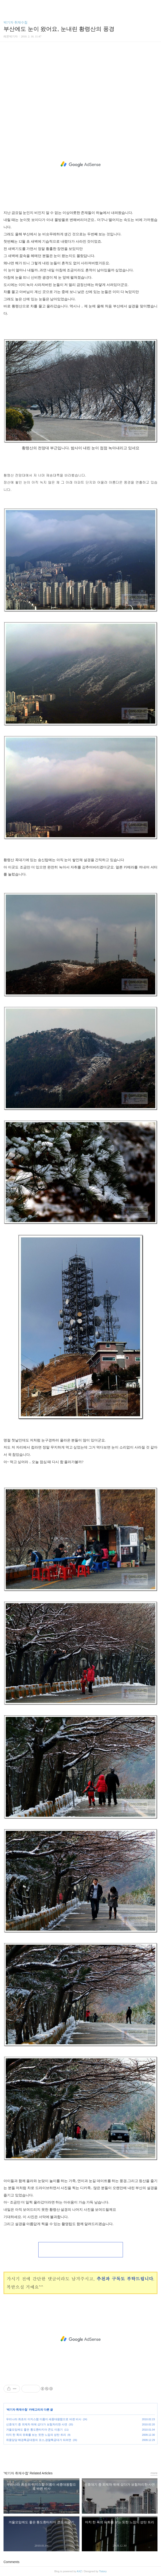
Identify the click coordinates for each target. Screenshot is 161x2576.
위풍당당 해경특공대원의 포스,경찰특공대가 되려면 (38, 2440)
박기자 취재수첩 (15, 22)
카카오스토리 (80, 2455)
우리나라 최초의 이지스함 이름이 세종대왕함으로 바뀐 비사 (43, 2419)
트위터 (91, 2455)
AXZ (79, 2571)
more (153, 2473)
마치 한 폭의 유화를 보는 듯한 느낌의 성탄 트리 (36, 2434)
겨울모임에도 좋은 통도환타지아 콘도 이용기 (34, 2429)
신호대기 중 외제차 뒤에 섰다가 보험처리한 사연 (36, 2424)
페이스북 (70, 2455)
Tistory (103, 2571)
